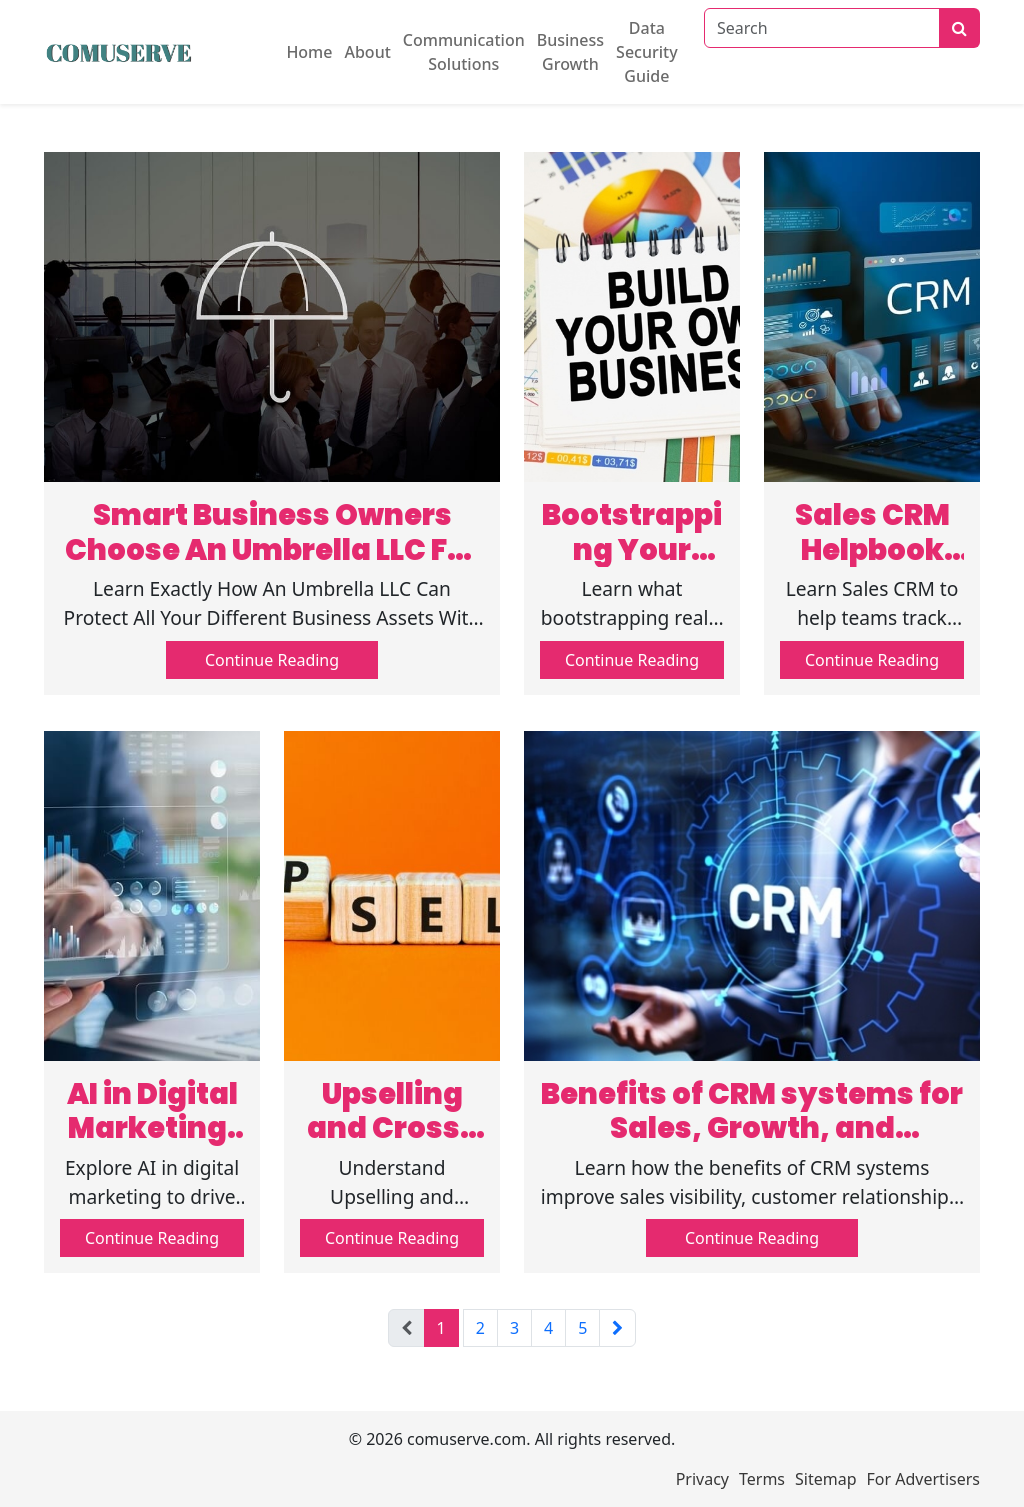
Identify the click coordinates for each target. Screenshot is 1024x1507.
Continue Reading (272, 660)
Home (309, 52)
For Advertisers (923, 1479)
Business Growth (570, 52)
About (367, 52)
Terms (762, 1479)
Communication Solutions (464, 52)
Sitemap (826, 1479)
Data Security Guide (647, 52)
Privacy (702, 1479)
